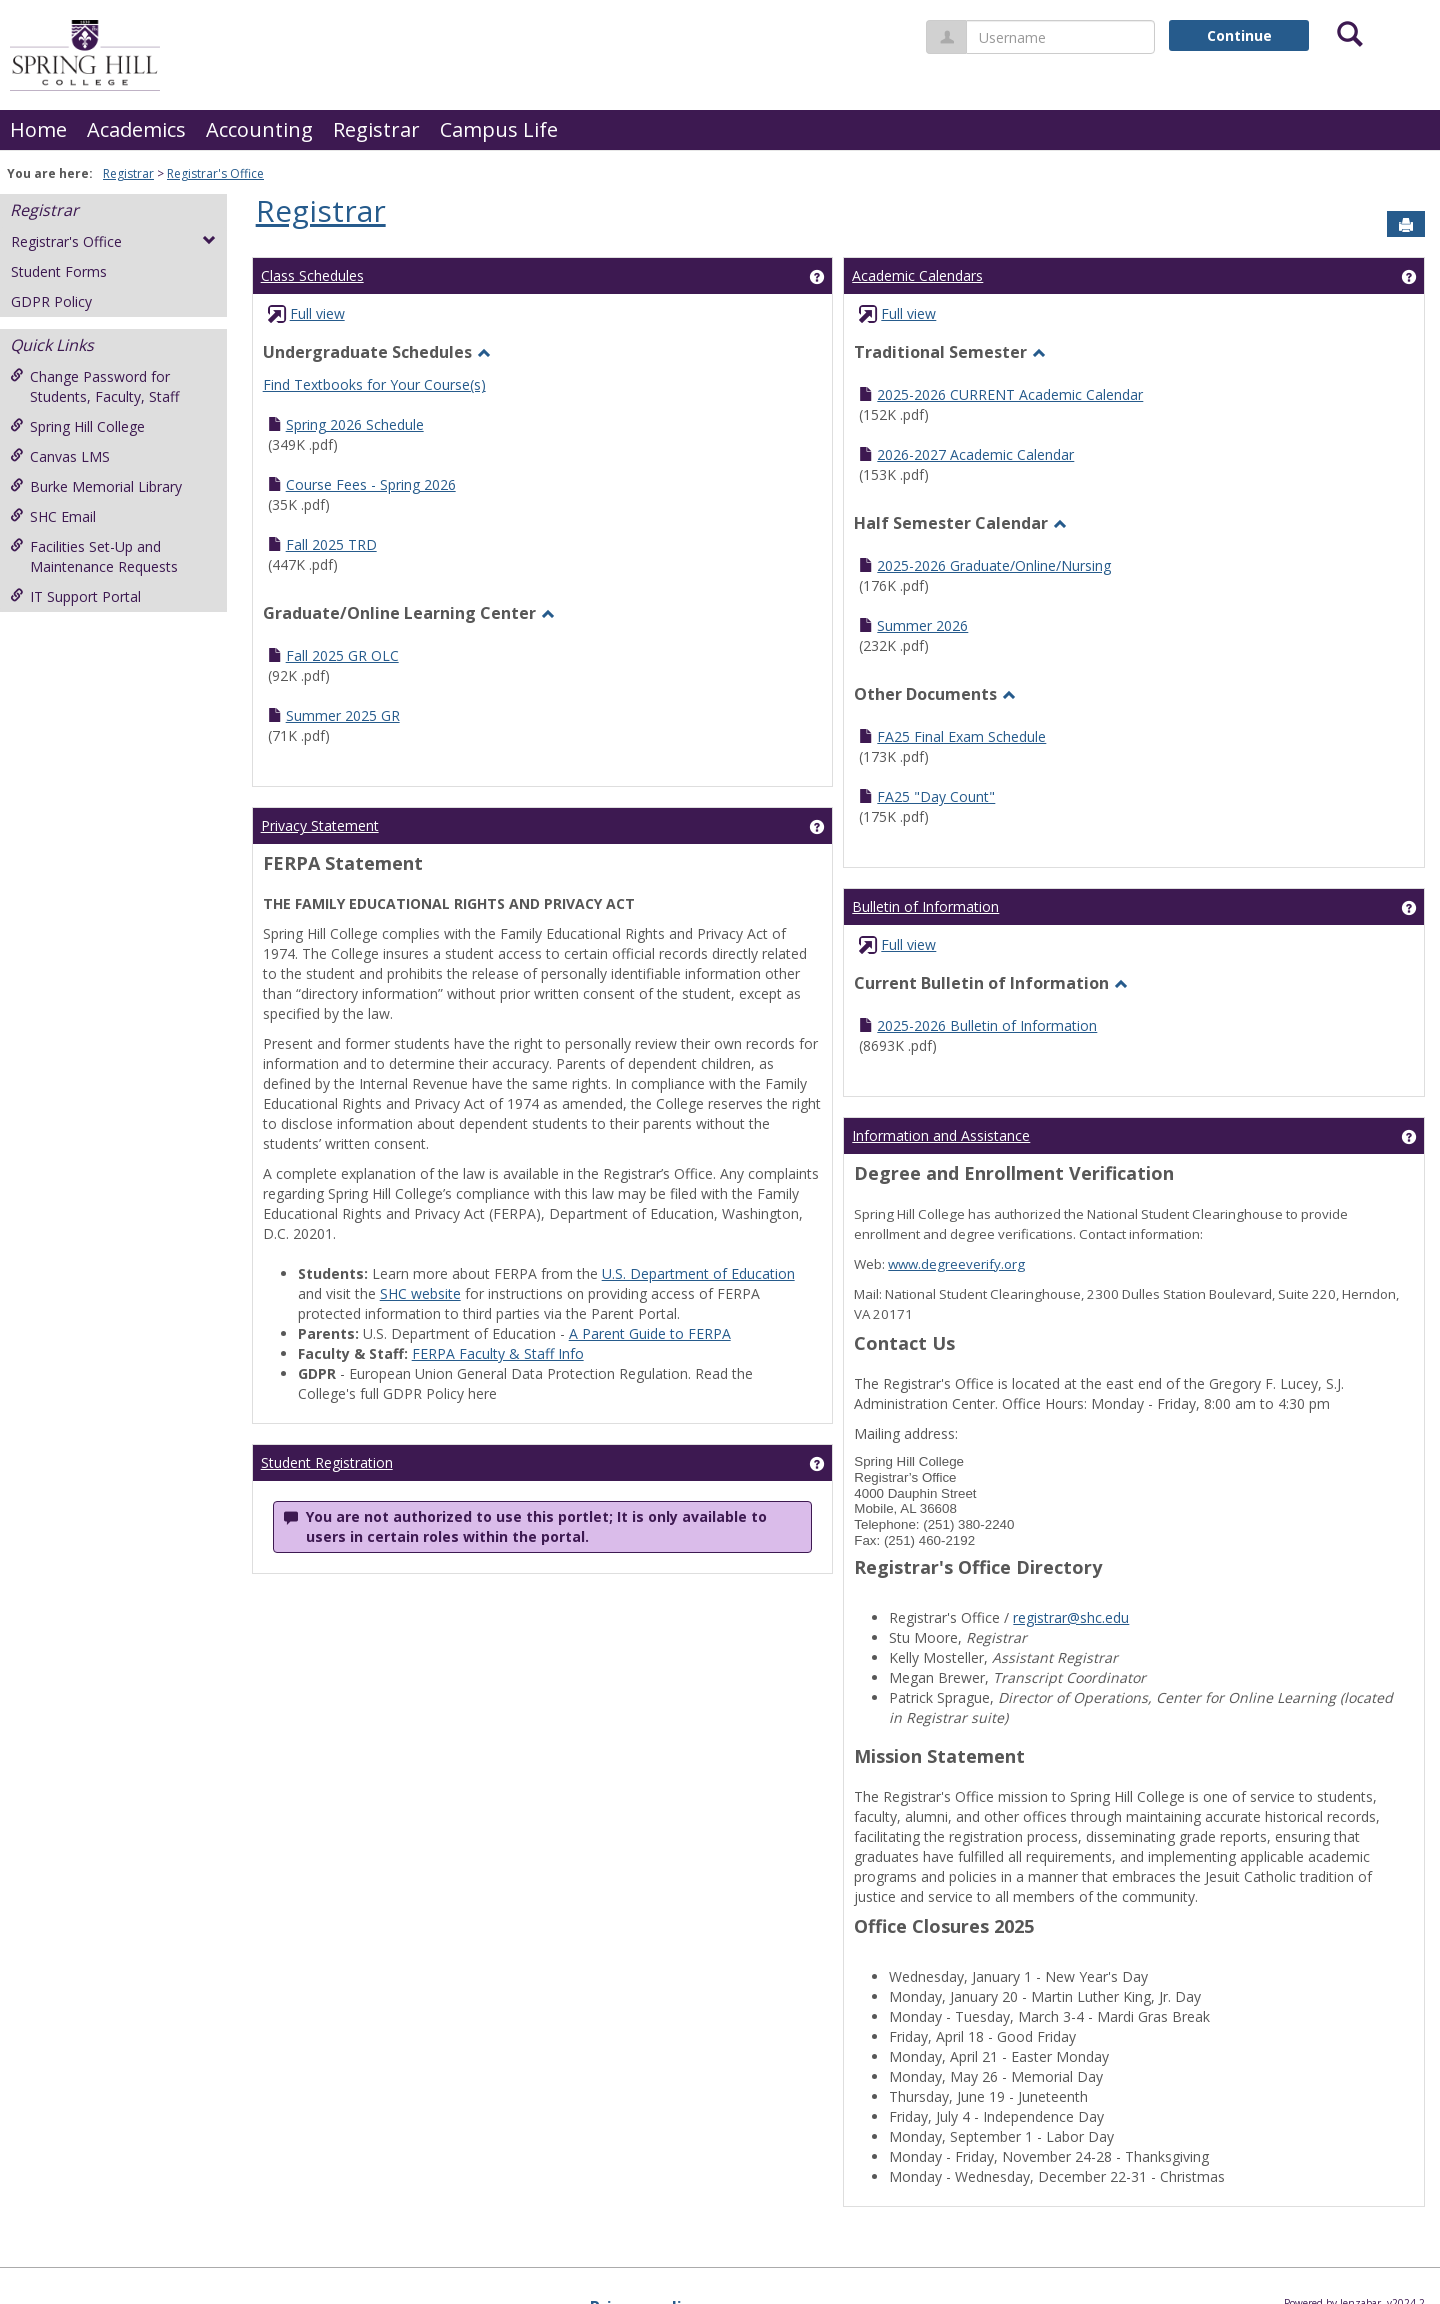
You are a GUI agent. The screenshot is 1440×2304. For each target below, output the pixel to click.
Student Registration (327, 1462)
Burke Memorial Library (96, 486)
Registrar (376, 129)
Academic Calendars (917, 275)
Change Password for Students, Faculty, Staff (94, 386)
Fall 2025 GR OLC (342, 655)
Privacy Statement (320, 825)
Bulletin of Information (925, 906)
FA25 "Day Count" (936, 796)
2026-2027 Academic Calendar (975, 454)
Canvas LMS (60, 456)
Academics (136, 129)
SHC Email (53, 516)
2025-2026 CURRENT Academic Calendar (1010, 394)
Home (38, 129)
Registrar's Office (215, 173)
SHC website (420, 1293)
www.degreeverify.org (956, 1264)
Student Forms (59, 271)
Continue (1239, 35)
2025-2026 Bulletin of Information (987, 1025)
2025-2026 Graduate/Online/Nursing (994, 565)
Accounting (259, 129)
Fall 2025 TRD (331, 544)
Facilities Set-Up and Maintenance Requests (94, 556)
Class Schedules (312, 275)
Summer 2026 (922, 625)
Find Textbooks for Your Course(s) (374, 384)
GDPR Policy (51, 301)
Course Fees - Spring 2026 (371, 484)
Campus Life (499, 129)
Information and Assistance (941, 1135)
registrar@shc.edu (1071, 1617)
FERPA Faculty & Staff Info (498, 1353)
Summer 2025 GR (343, 715)
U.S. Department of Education (698, 1273)
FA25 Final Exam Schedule (961, 736)
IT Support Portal (75, 596)
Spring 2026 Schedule (355, 424)
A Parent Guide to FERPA (650, 1333)
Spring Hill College (77, 426)
